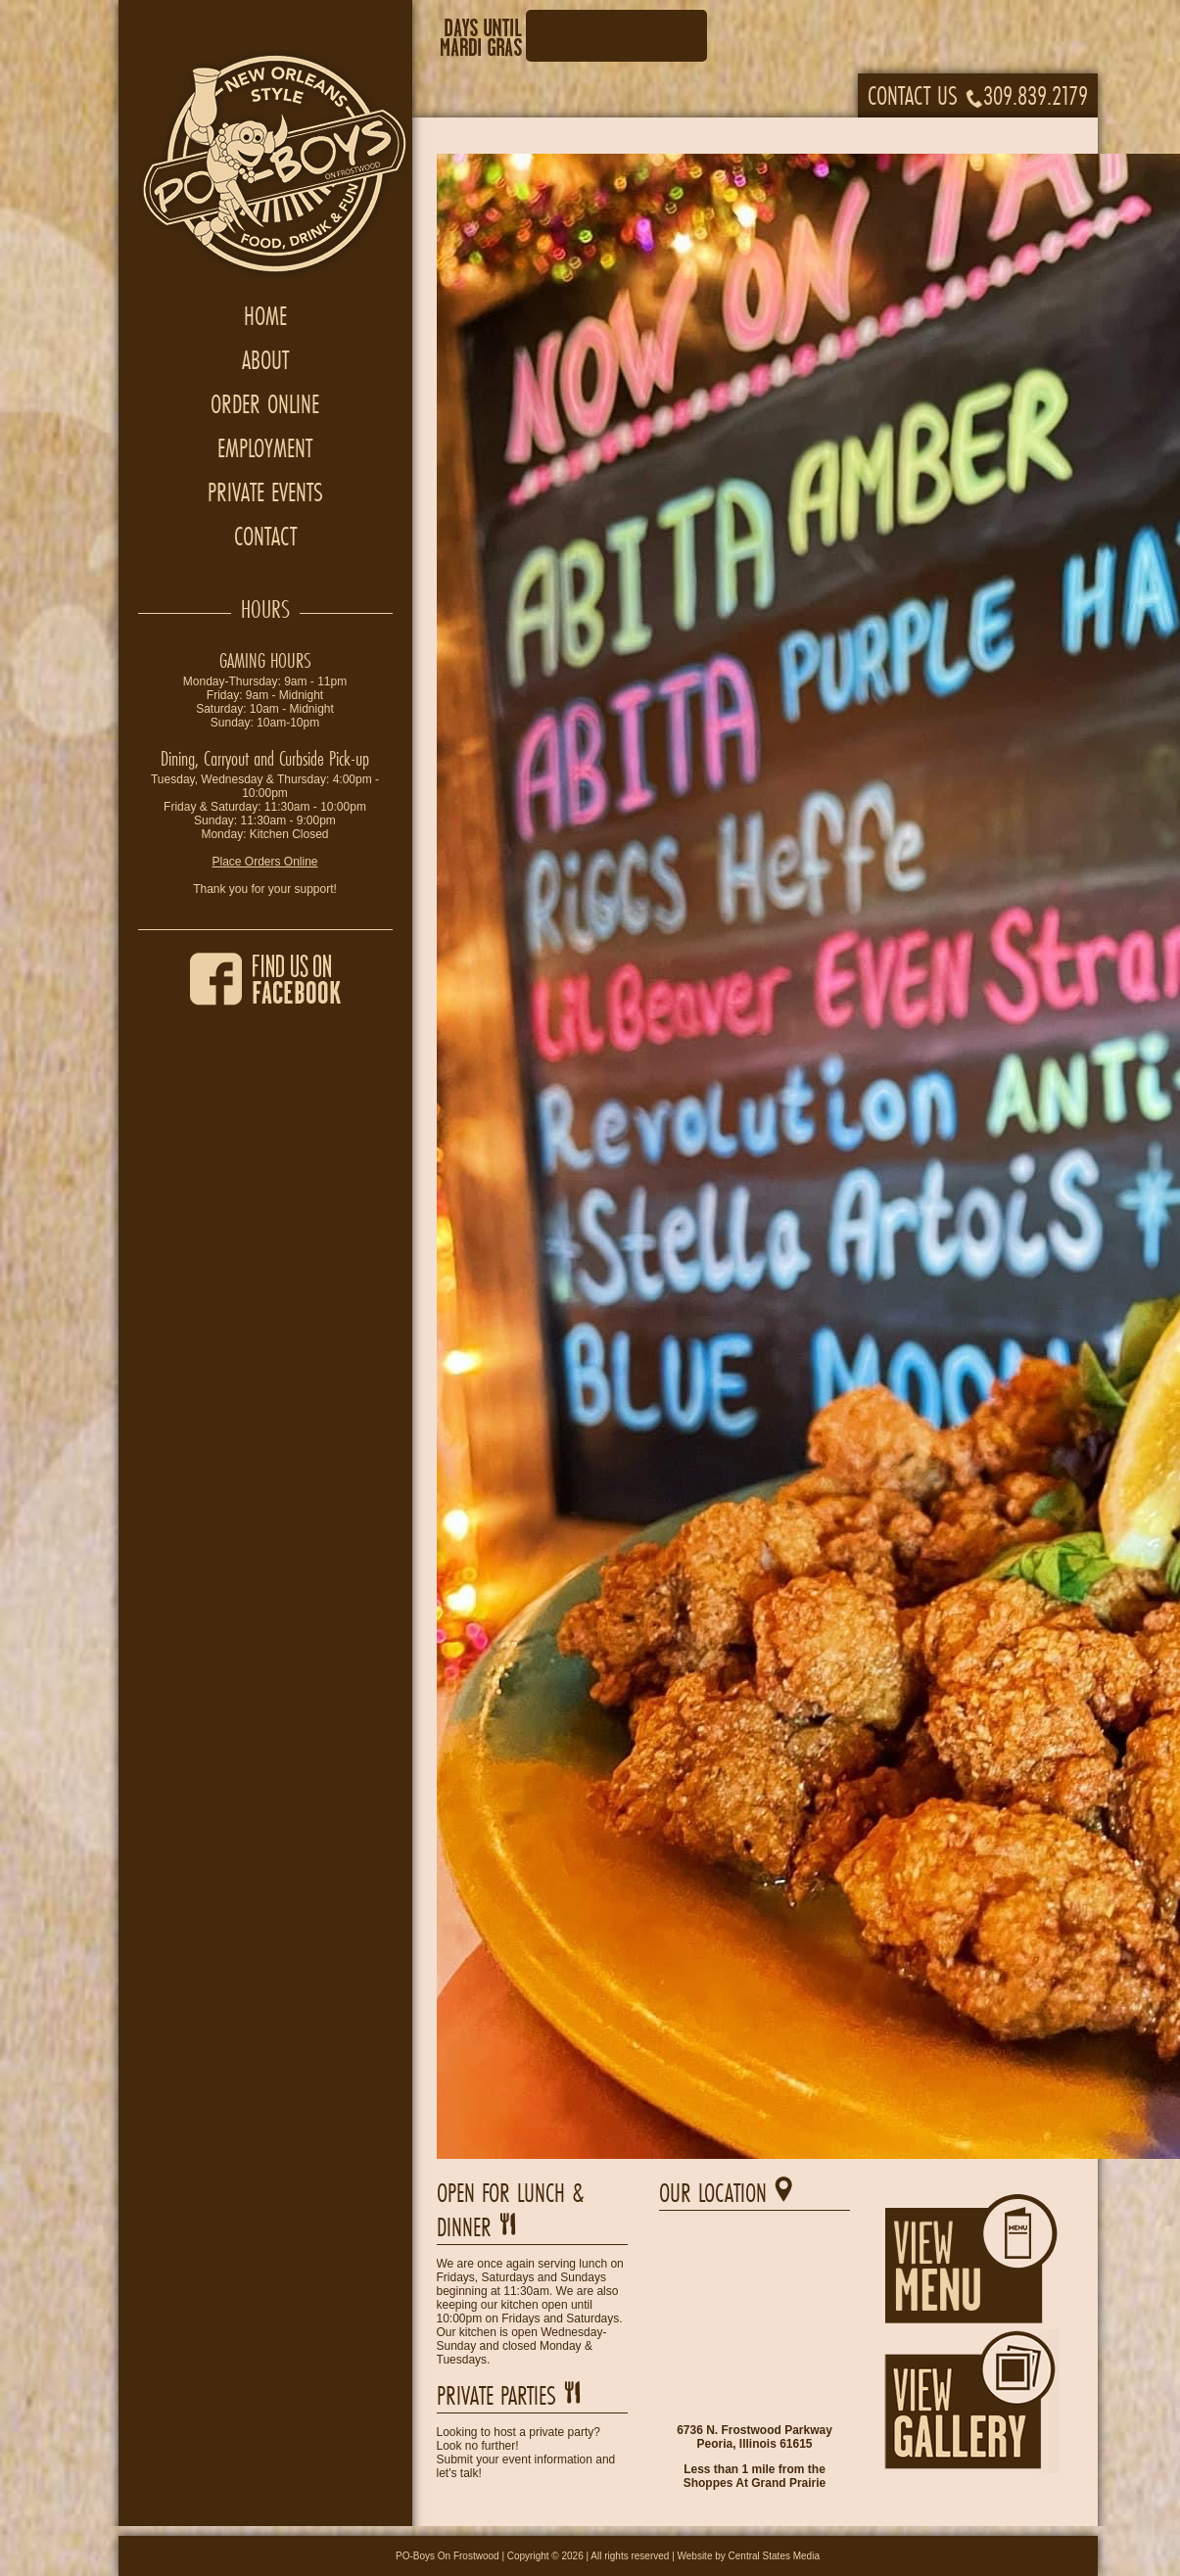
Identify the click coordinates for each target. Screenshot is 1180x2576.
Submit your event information (514, 2459)
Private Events (265, 492)
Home (265, 316)
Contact (265, 536)
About (265, 360)
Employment (264, 448)
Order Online (265, 404)
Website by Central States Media (749, 2556)
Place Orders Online (264, 861)
